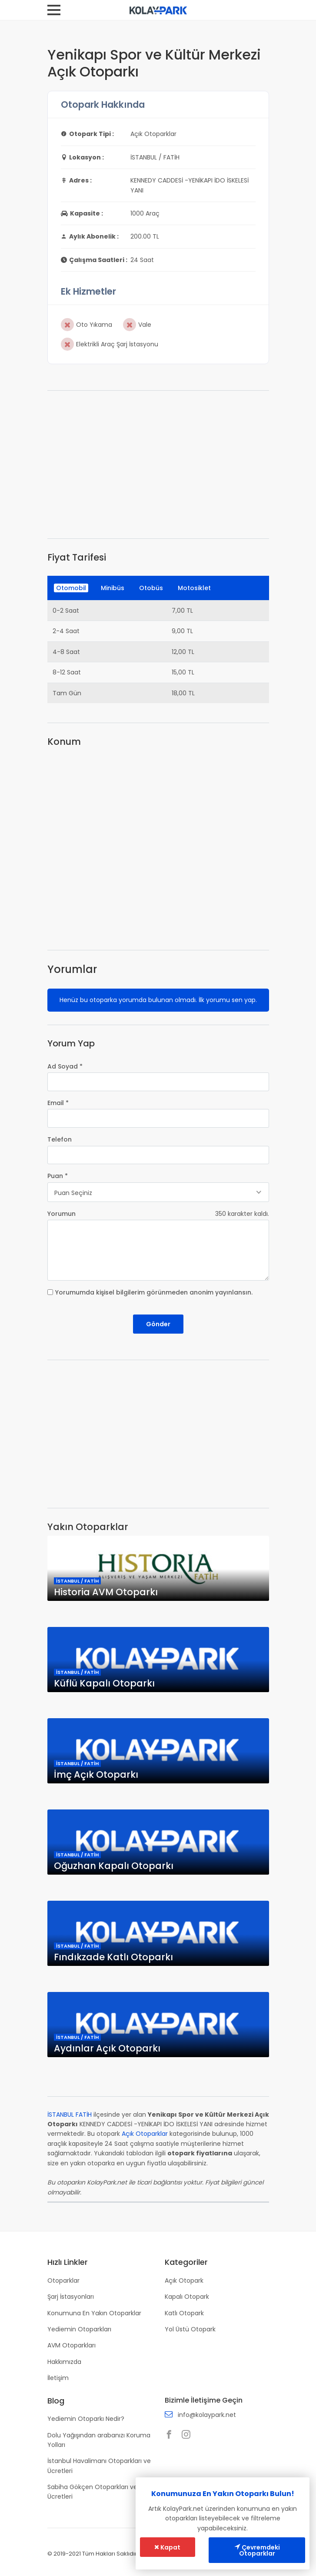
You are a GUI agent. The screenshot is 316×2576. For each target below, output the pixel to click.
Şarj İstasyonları (70, 2296)
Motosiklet (194, 588)
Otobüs (151, 588)
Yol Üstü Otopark (190, 2329)
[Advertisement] (158, 464)
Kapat (167, 2547)
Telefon (59, 1139)
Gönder (158, 1324)
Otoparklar (63, 2280)
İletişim (58, 2378)
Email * (58, 1103)
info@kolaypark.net (207, 2414)
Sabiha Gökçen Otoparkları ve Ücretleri (92, 2492)
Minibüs (112, 588)
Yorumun (61, 1213)
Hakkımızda (64, 2361)
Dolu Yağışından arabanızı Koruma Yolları (98, 2440)
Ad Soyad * (65, 1066)
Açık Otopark (184, 2280)
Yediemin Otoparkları (79, 2329)
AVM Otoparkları (71, 2345)
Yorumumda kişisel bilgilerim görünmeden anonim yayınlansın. (154, 1292)
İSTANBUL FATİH (69, 2114)
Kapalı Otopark (187, 2296)
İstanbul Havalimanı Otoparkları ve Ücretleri (99, 2465)
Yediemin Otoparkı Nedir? (85, 2418)
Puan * (57, 1176)
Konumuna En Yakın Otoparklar (94, 2313)
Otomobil (71, 588)
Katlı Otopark (184, 2313)
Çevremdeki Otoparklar (257, 2550)
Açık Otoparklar (145, 2133)
